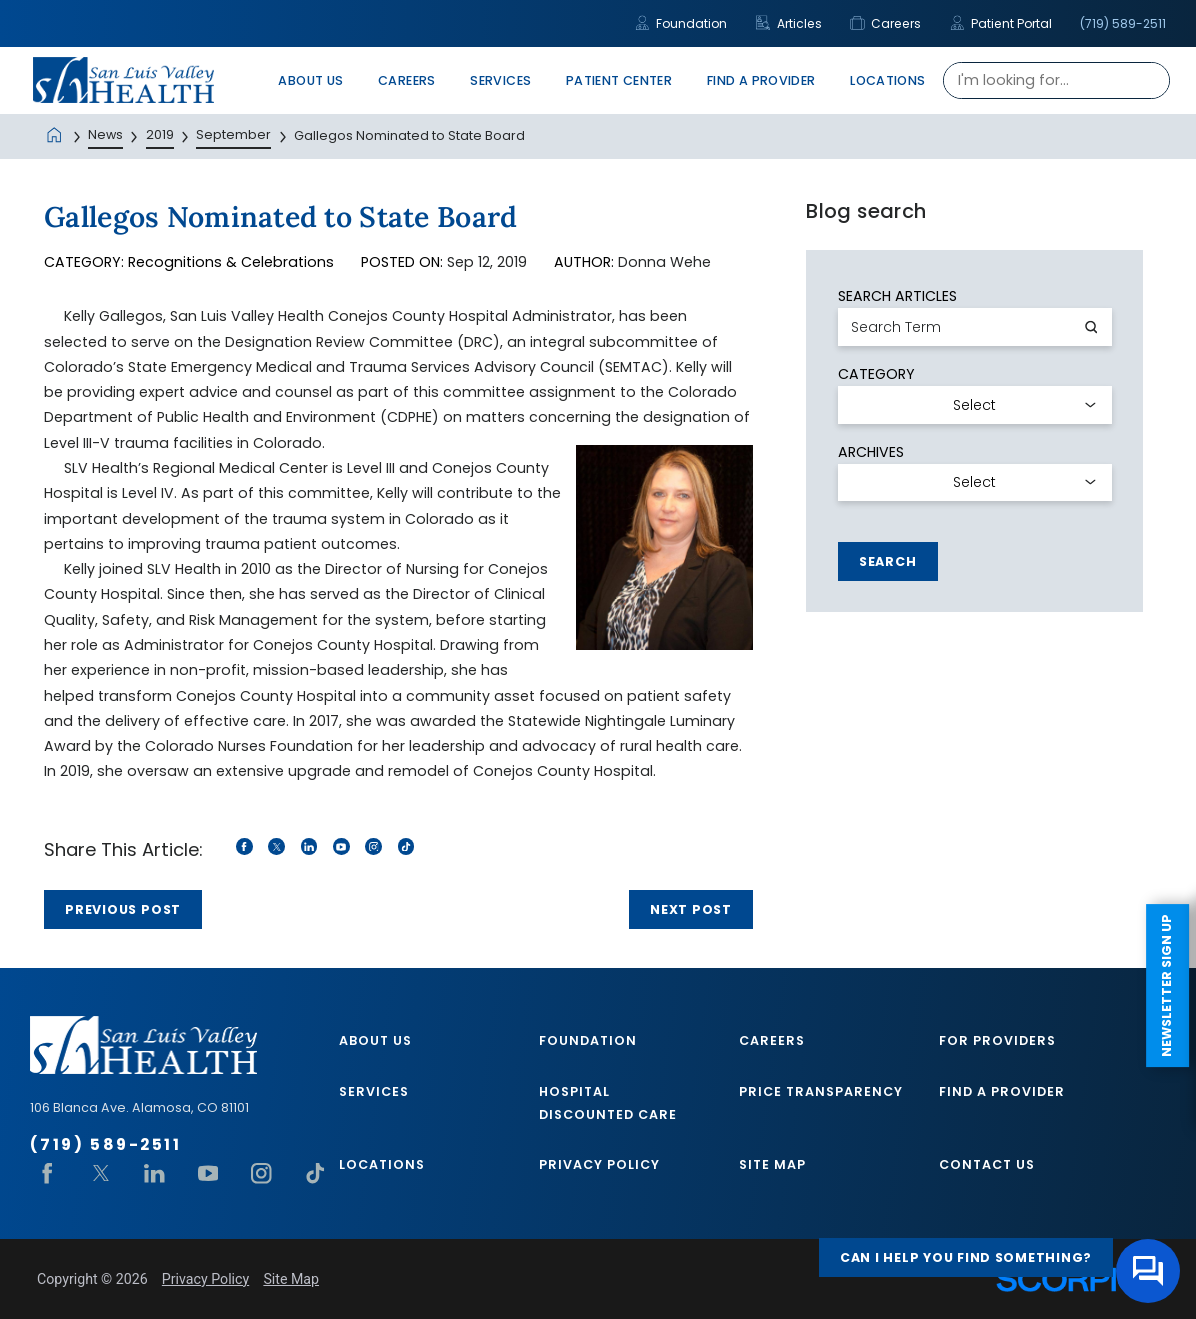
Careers (885, 23)
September (233, 134)
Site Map (772, 1164)
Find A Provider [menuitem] (761, 80)
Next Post (691, 909)
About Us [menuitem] (310, 80)
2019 (160, 134)
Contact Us (987, 1164)
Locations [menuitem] (887, 80)
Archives (871, 452)
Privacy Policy (599, 1164)
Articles (789, 23)
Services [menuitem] (500, 80)
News (105, 134)
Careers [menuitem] (407, 80)
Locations (382, 1164)
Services (374, 1091)
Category (876, 374)
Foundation (681, 23)
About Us (375, 1040)
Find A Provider (1002, 1091)
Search (888, 561)
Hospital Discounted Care (608, 1103)
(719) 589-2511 (1123, 23)
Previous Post (123, 909)
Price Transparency (821, 1091)
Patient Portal (1001, 23)
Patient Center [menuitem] (619, 80)
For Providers (997, 1040)
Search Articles (897, 296)
